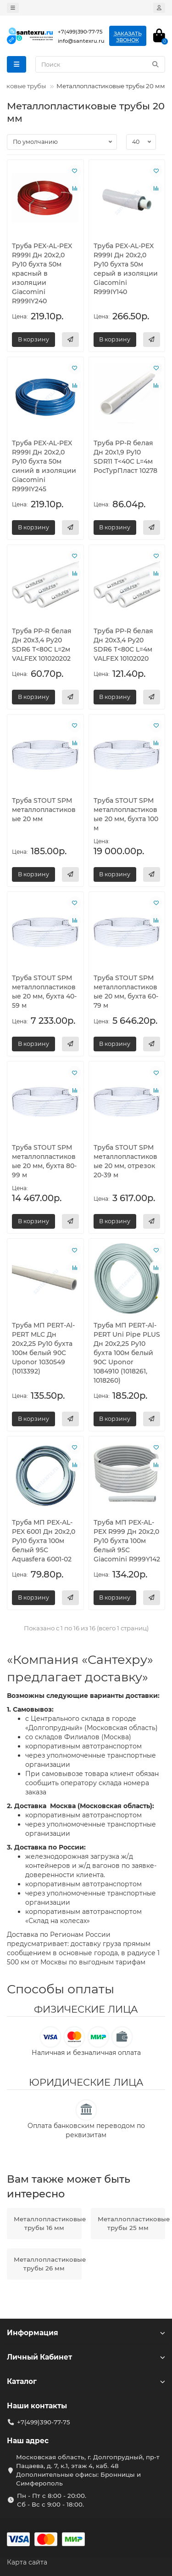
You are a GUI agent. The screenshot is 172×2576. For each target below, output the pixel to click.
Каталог (86, 2381)
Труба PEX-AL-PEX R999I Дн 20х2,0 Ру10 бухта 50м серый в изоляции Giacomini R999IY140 (126, 269)
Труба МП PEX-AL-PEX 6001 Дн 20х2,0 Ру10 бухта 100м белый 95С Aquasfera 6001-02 (43, 1540)
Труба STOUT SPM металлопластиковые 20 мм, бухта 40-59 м (44, 992)
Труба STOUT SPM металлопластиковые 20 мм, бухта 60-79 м (126, 992)
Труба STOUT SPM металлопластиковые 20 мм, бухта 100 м (126, 814)
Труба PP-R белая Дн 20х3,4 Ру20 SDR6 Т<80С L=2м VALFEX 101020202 (42, 645)
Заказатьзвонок (128, 36)
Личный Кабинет (86, 2357)
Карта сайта (27, 2562)
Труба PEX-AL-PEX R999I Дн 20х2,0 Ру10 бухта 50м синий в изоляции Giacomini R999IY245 (44, 466)
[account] (159, 8)
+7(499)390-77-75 (43, 2422)
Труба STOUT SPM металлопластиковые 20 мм (44, 809)
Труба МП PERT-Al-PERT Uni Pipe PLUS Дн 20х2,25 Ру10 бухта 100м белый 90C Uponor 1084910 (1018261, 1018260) (127, 1352)
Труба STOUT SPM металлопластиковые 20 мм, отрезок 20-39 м (125, 1161)
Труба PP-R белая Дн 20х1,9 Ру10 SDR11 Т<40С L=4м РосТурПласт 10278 (125, 457)
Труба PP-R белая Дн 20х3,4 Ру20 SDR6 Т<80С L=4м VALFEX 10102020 (123, 645)
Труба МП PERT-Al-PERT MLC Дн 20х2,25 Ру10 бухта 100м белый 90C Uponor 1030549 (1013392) (43, 1348)
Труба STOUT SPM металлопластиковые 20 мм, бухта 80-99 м (44, 1161)
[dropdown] (13, 8)
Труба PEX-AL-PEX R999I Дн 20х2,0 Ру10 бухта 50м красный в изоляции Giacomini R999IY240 (42, 273)
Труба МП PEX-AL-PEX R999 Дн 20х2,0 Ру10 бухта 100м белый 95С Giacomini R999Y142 (127, 1540)
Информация (86, 2332)
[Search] (100, 64)
